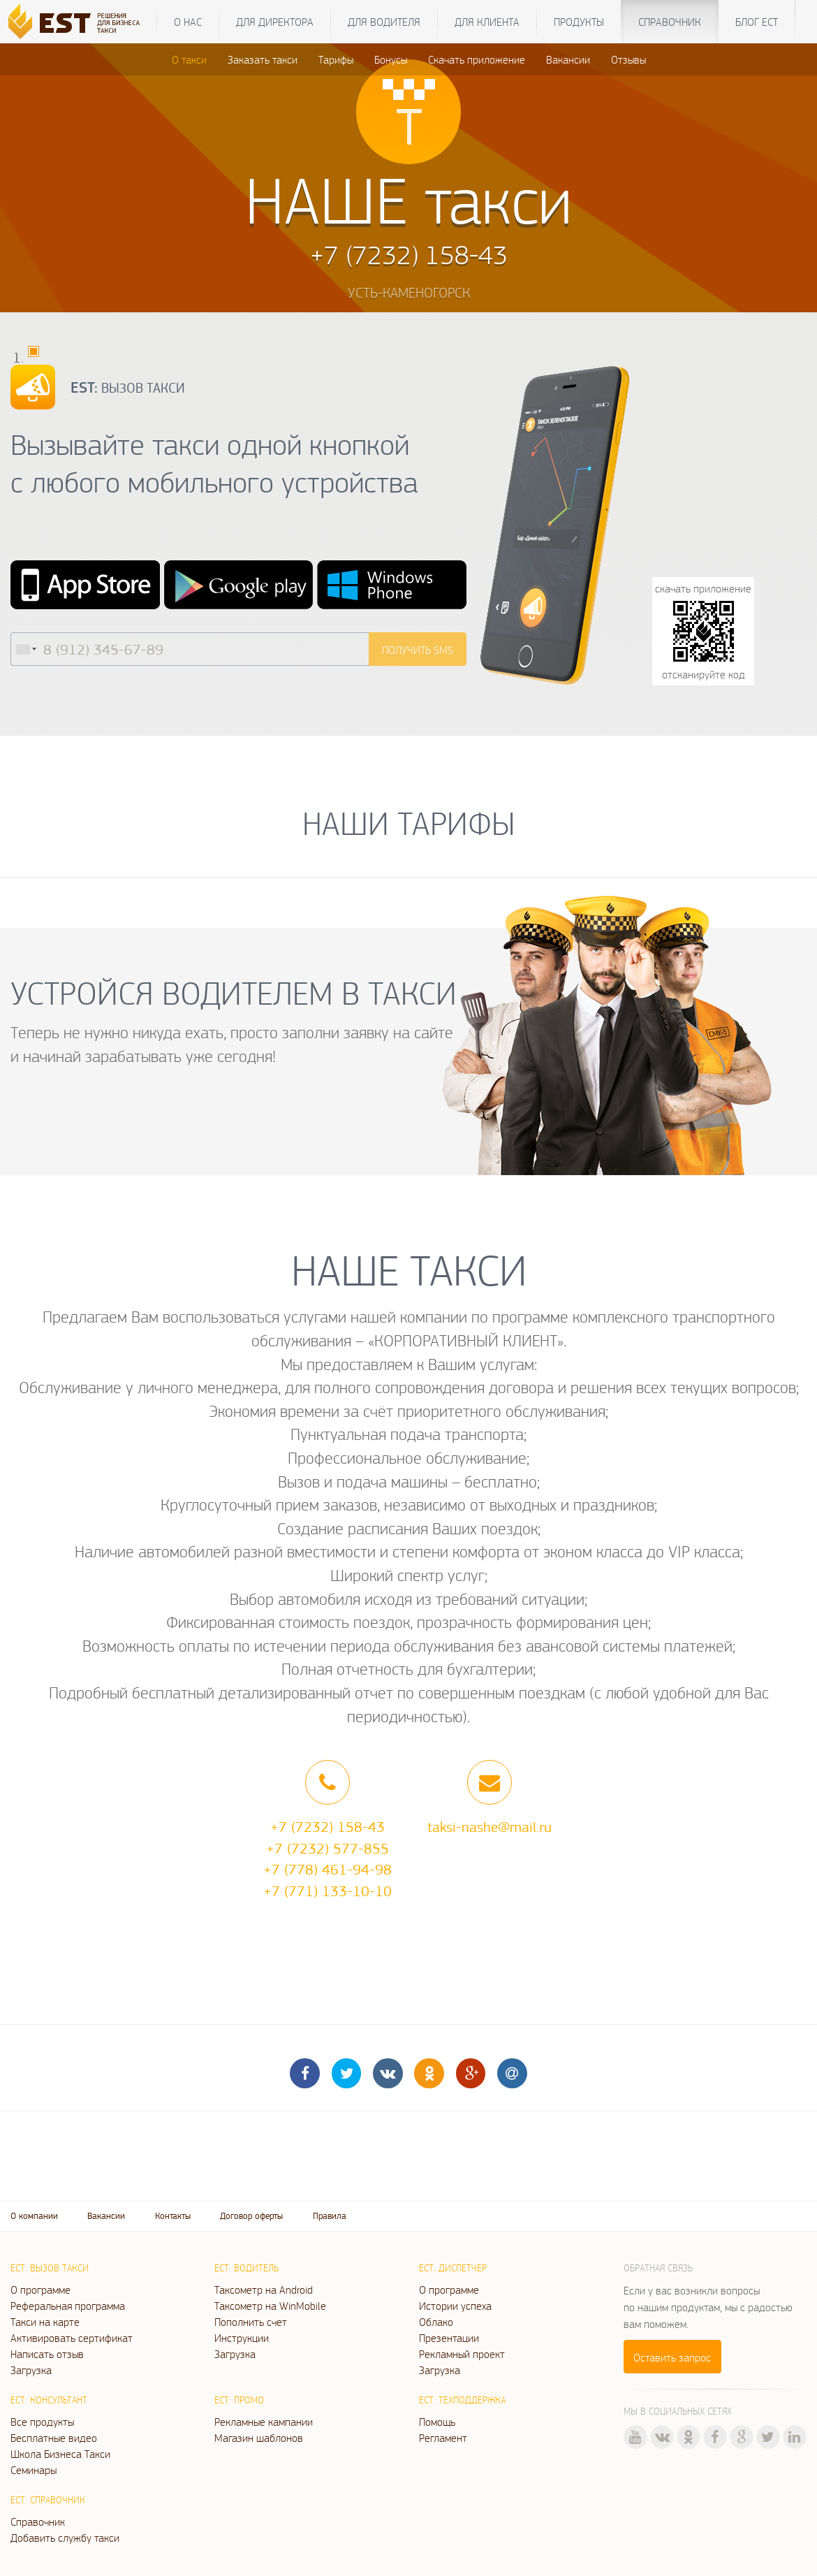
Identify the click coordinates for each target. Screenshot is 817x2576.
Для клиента (487, 22)
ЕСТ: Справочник (47, 2500)
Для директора (275, 22)
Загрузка (31, 2370)
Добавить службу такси (64, 2538)
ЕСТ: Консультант (48, 2400)
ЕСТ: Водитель (246, 2268)
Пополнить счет (250, 2322)
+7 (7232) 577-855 (327, 1848)
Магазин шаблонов (258, 2438)
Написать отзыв (47, 2354)
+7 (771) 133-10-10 (327, 1890)
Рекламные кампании (263, 2422)
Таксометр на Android (263, 2290)
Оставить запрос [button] (672, 2357)
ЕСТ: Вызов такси (49, 2268)
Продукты (579, 22)
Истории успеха (455, 2306)
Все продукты (42, 2422)
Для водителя (384, 22)
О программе (40, 2290)
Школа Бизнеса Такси (60, 2454)
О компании (34, 2216)
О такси (189, 59)
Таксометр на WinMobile (270, 2306)
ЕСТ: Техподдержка (462, 2400)
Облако (436, 2322)
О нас (188, 22)
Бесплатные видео (53, 2438)
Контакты (173, 2216)
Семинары (33, 2470)
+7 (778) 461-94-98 (327, 1869)
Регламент (443, 2438)
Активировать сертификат (71, 2338)
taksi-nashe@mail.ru (489, 1826)
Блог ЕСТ (756, 22)
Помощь (437, 2422)
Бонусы (390, 59)
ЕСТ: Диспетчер (453, 2268)
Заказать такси (262, 59)
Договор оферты (251, 2216)
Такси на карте (45, 2322)
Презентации (449, 2338)
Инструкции (241, 2338)
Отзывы (628, 59)
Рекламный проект (462, 2354)
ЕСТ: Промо (239, 2400)
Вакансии (568, 59)
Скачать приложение (476, 59)
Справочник (669, 22)
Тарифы (335, 59)
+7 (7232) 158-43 (327, 1826)
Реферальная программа (67, 2306)
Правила (329, 2216)
